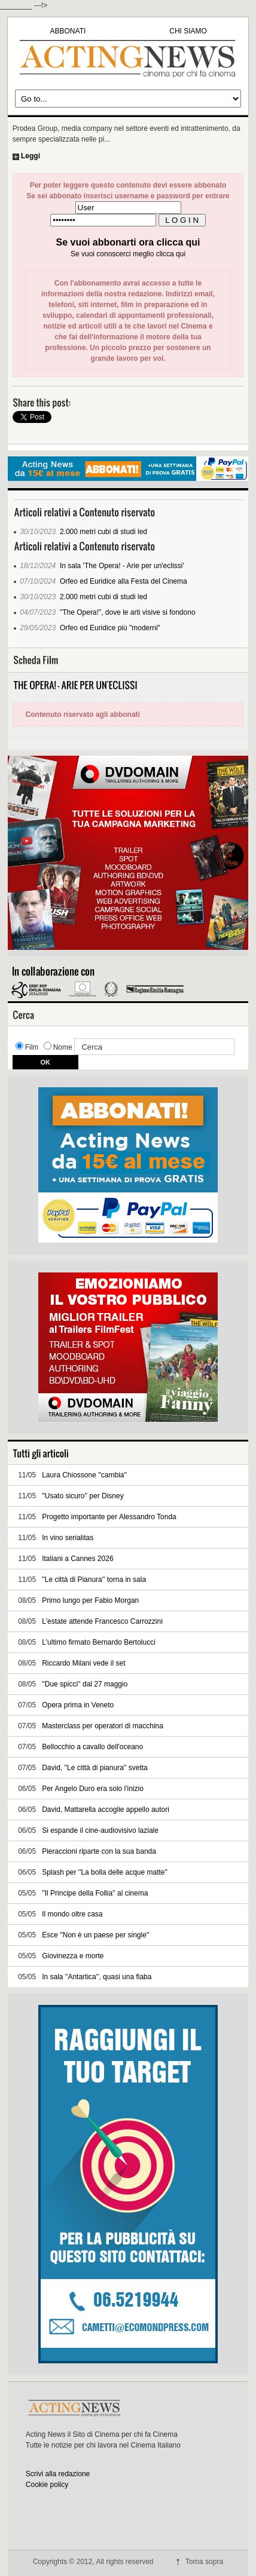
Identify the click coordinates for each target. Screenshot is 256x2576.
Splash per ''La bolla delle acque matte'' (104, 1872)
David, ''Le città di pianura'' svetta (95, 1768)
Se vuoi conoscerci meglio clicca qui (128, 254)
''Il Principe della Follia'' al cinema (95, 1893)
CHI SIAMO (188, 31)
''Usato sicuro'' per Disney (83, 1496)
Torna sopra (204, 2561)
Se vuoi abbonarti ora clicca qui (128, 242)
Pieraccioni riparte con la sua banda (99, 1851)
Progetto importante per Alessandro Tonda (109, 1517)
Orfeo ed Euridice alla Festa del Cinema (123, 581)
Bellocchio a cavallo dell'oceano (92, 1747)
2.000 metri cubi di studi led (103, 532)
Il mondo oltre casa (72, 1914)
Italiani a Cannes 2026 (77, 1558)
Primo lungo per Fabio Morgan (90, 1600)
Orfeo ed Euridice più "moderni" (110, 628)
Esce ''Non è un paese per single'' (95, 1935)
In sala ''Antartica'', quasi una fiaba (96, 1977)
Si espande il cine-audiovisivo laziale (100, 1830)
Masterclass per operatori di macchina (102, 1726)
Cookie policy (47, 2484)
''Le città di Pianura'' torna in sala (94, 1579)
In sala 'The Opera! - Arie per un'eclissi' (122, 566)
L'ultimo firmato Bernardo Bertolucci (99, 1642)
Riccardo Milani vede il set (83, 1663)
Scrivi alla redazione (58, 2474)
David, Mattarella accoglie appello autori (105, 1809)
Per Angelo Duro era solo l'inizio (93, 1788)
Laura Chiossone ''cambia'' (84, 1475)
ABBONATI (68, 31)
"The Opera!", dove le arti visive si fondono (128, 612)
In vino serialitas (67, 1538)
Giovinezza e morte (72, 1956)
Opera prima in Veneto (78, 1705)
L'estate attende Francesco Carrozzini (102, 1621)
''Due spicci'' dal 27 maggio (84, 1684)
